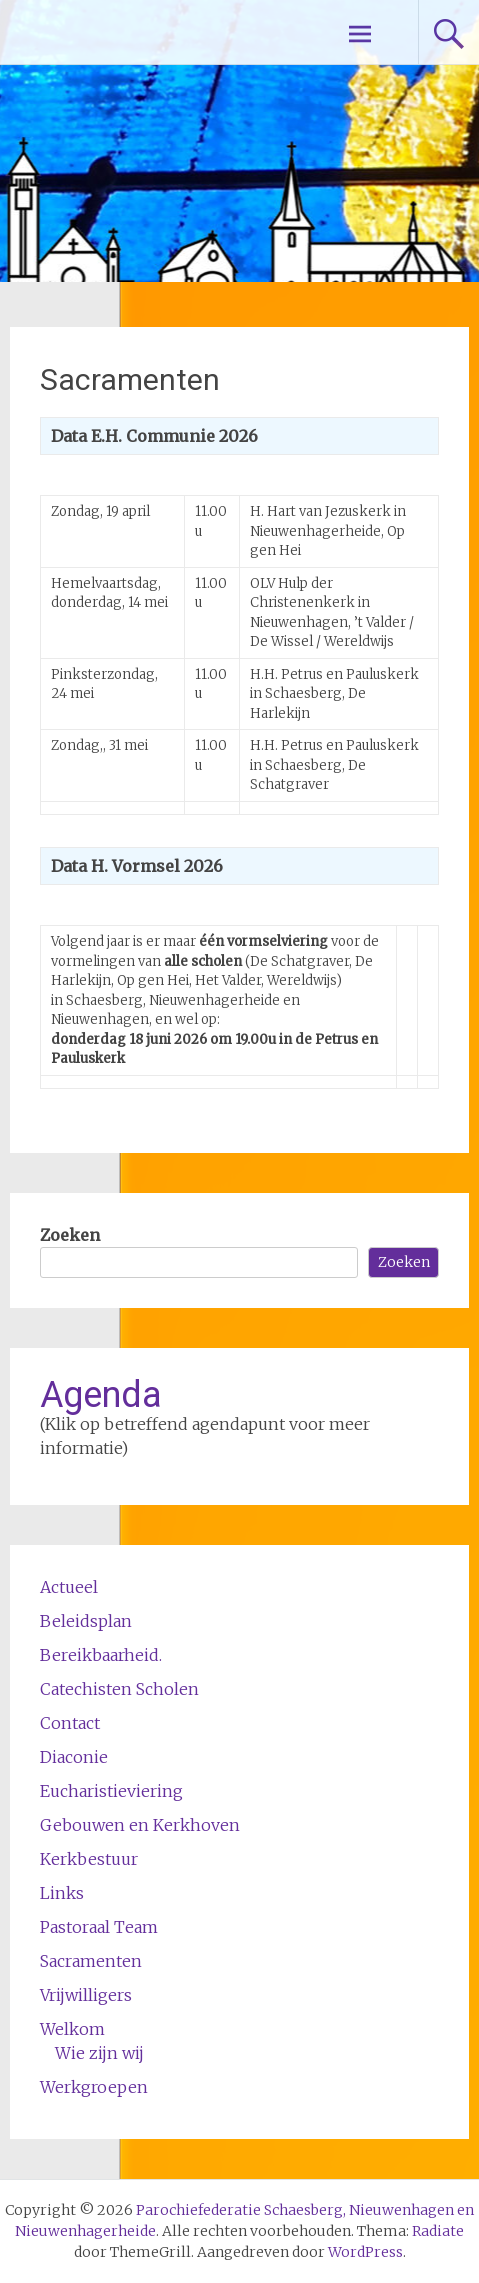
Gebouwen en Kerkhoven (140, 1825)
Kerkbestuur (89, 1859)
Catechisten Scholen (119, 1689)
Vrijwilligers (86, 1995)
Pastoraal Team (99, 1927)
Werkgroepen (94, 2087)
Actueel (69, 1587)
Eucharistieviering (111, 1791)
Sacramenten (91, 1961)
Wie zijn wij (99, 2053)
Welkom (72, 2029)
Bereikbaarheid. (101, 1655)
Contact (70, 1723)
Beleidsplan (86, 1621)
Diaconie (74, 1757)
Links (62, 1893)
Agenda (101, 1395)
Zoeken (70, 1235)
